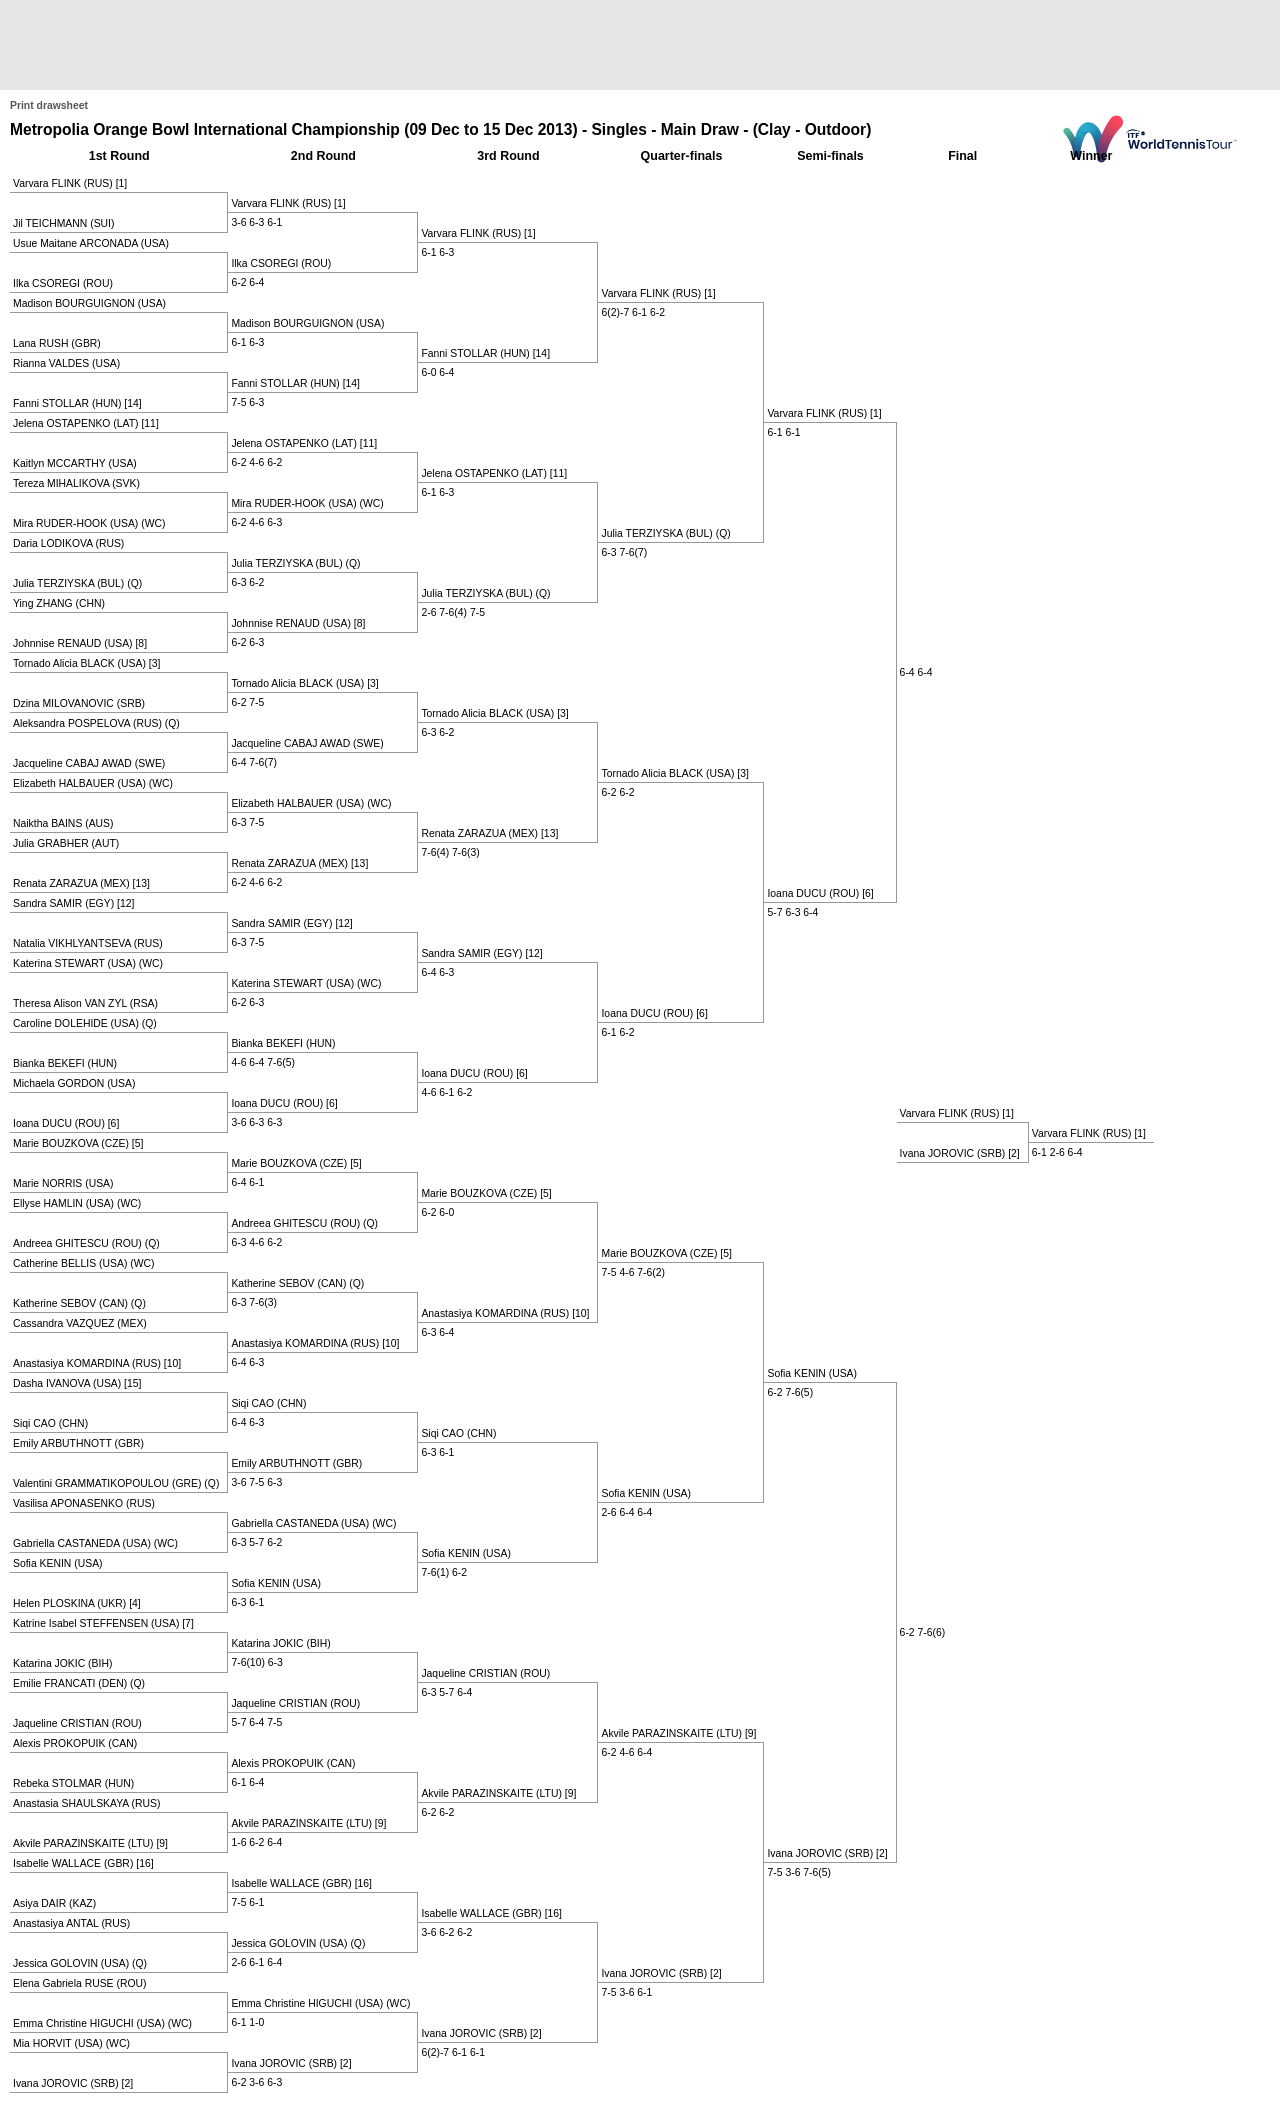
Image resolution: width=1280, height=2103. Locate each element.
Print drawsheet (49, 105)
